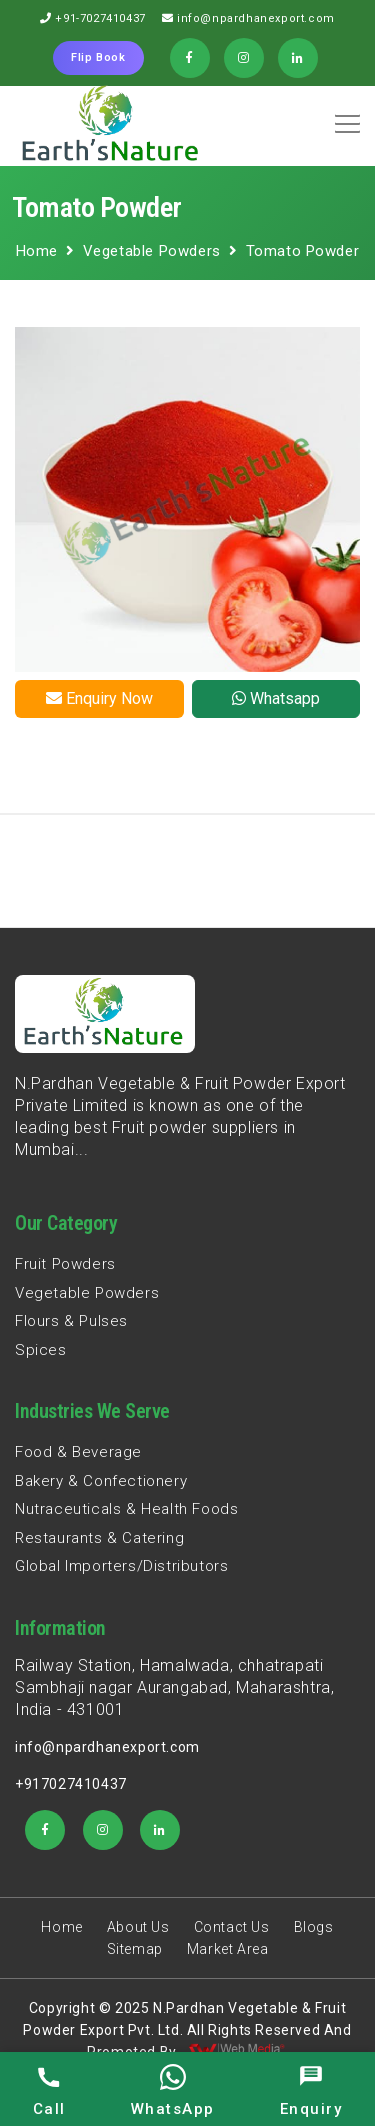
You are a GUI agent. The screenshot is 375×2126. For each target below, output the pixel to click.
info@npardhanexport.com (256, 18)
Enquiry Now (99, 698)
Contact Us (232, 1927)
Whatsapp (276, 698)
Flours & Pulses (71, 1321)
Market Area (228, 1949)
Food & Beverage (78, 1452)
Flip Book (98, 57)
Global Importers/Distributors (121, 1566)
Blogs (314, 1927)
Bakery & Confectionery (101, 1481)
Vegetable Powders (152, 251)
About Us (138, 1927)
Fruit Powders (65, 1264)
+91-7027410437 (100, 18)
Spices (41, 1350)
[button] (344, 117)
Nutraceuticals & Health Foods (126, 1509)
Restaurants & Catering (99, 1538)
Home (37, 251)
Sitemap (135, 1949)
